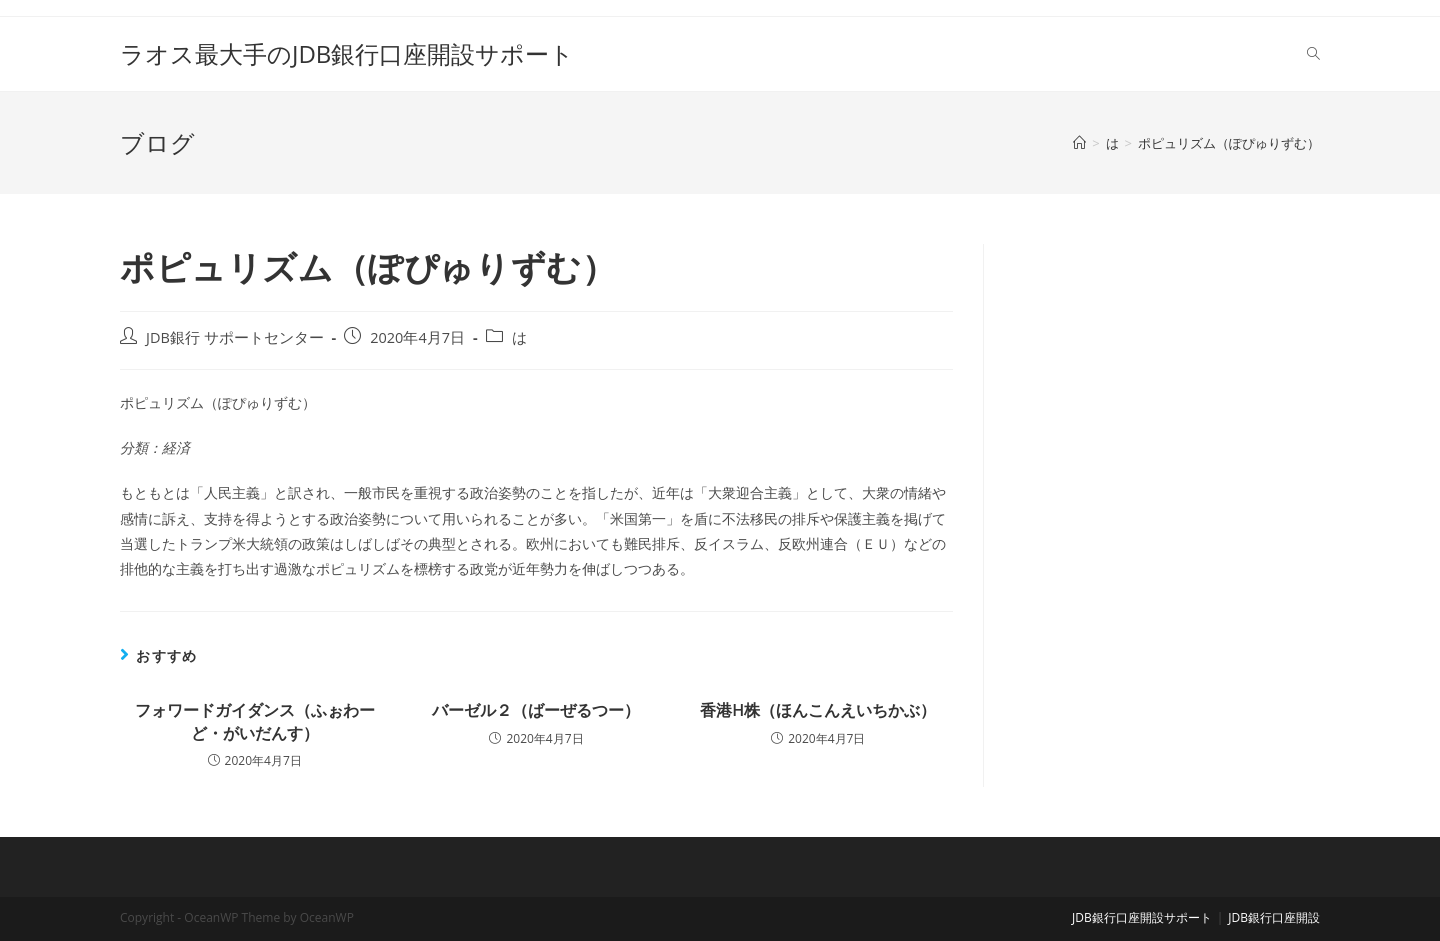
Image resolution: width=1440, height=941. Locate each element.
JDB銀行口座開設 (1274, 917)
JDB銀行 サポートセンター (235, 337)
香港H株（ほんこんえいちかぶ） (818, 710)
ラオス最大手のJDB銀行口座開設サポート (347, 53)
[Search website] (1313, 54)
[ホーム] (1079, 143)
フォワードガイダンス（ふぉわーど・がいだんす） (255, 721)
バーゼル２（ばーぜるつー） (536, 710)
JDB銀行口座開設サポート (1142, 917)
